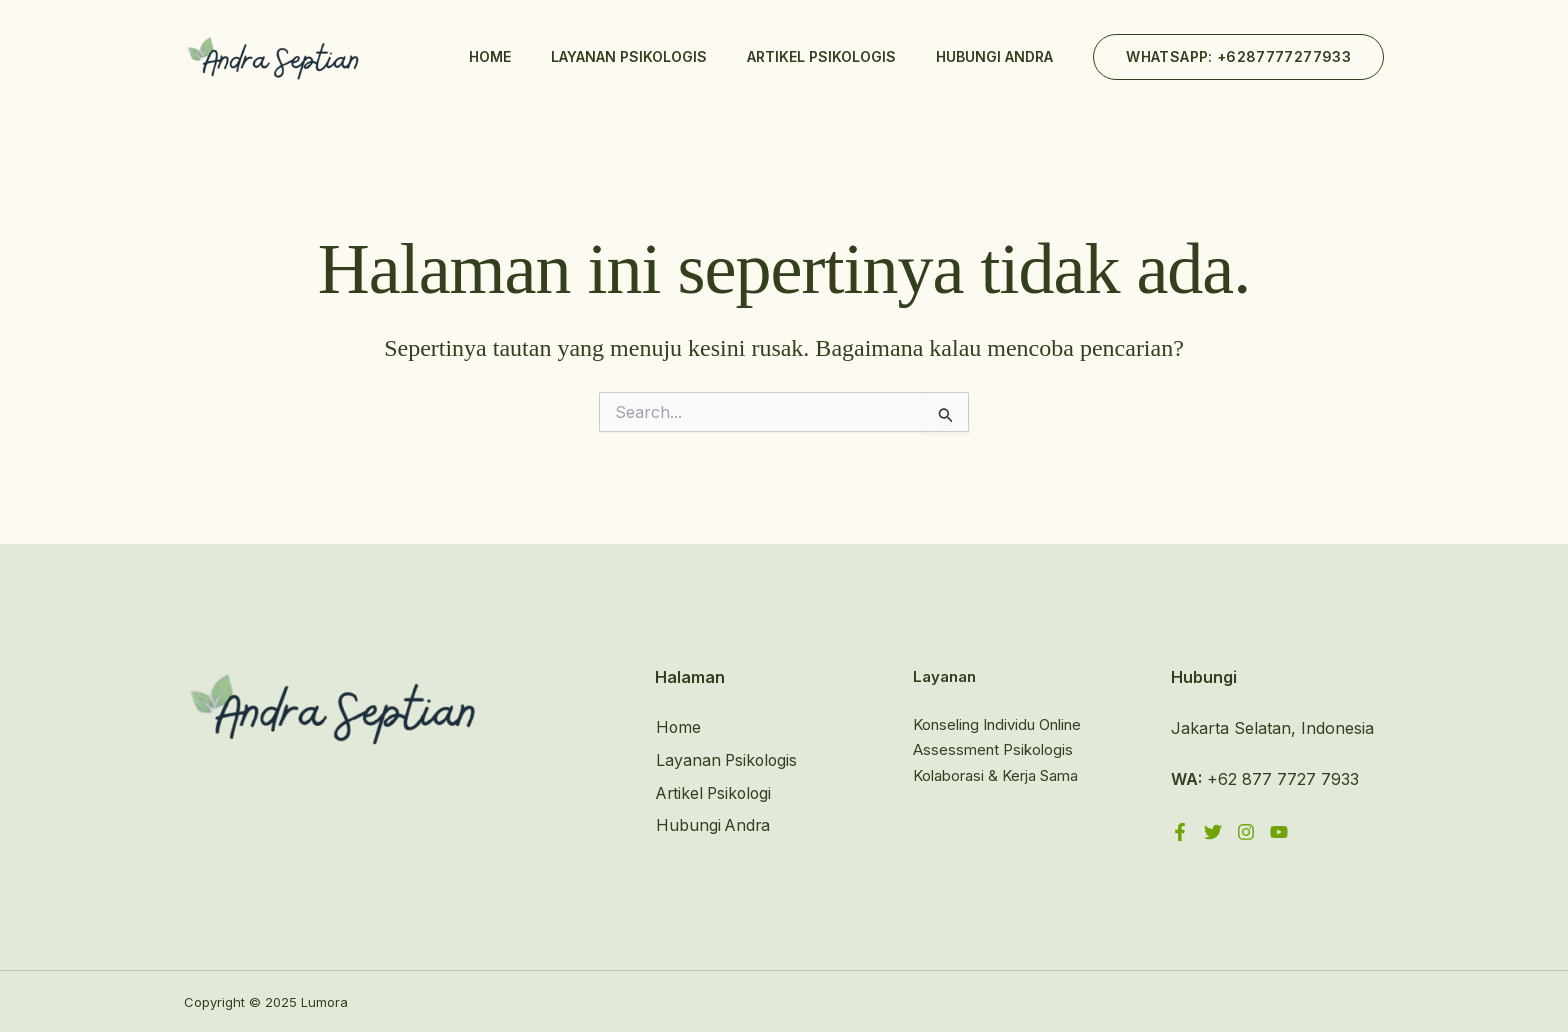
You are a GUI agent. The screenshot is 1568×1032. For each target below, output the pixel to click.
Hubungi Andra (994, 56)
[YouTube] (1279, 832)
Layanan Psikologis (629, 56)
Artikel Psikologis (821, 56)
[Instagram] (1246, 832)
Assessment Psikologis (993, 750)
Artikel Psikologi (715, 793)
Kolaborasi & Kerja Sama (995, 775)
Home (490, 56)
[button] (1238, 57)
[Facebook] (1180, 832)
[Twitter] (1213, 832)
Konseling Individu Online (997, 724)
